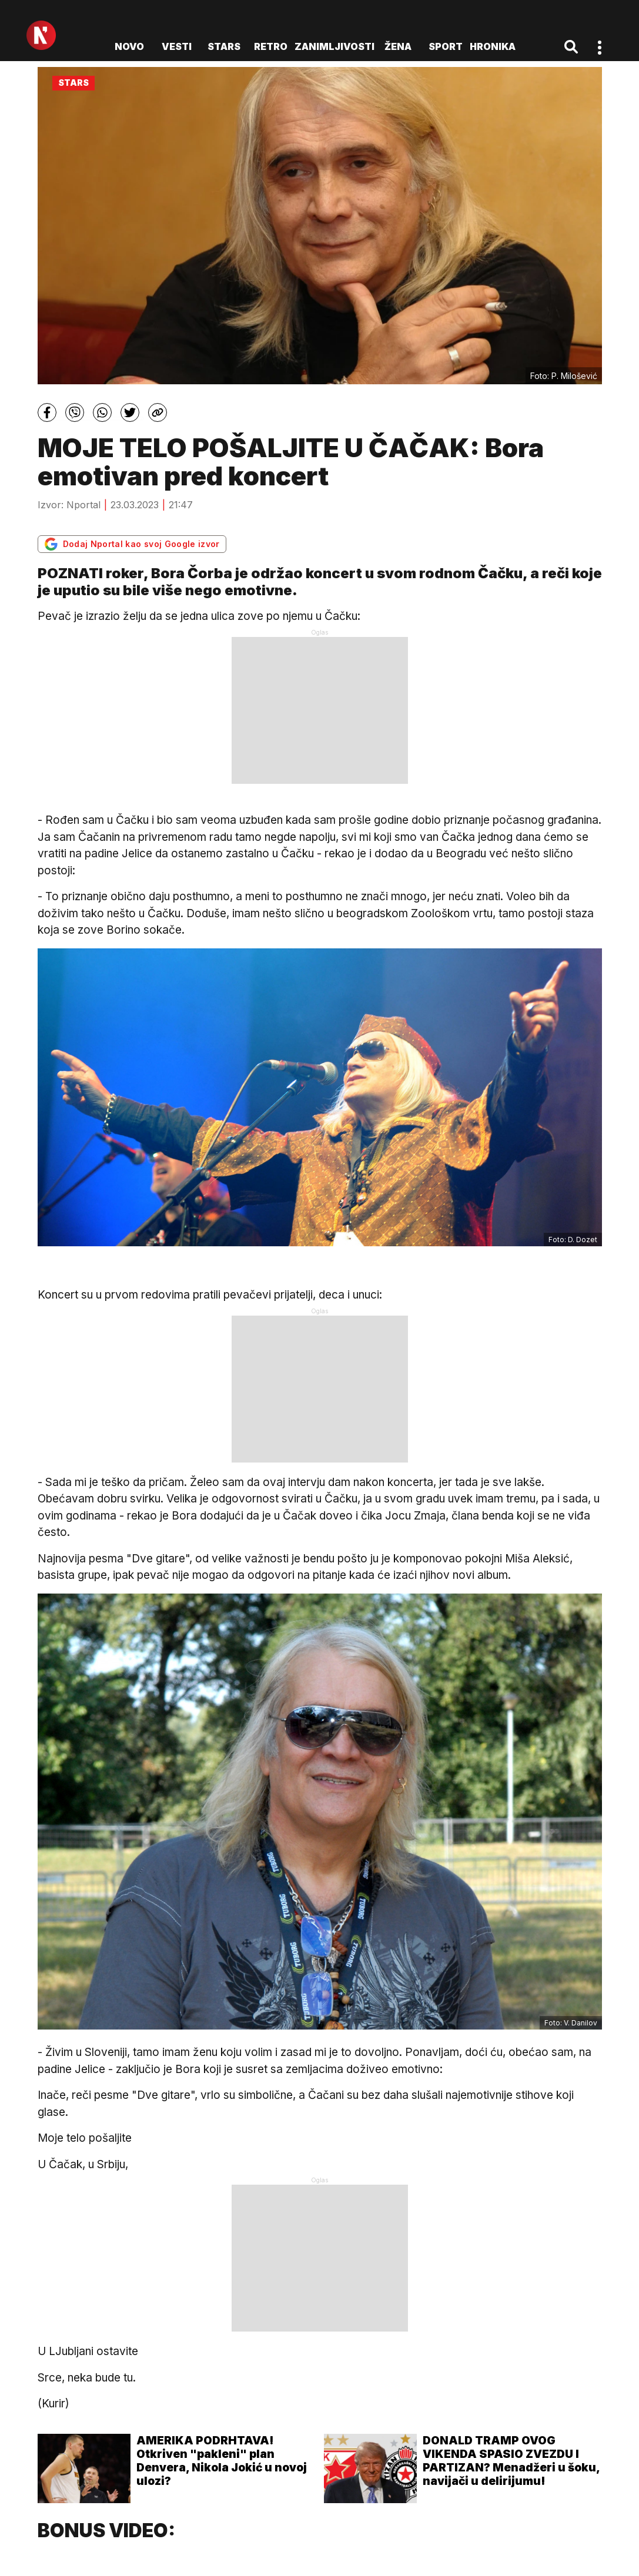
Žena (397, 46)
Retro (270, 46)
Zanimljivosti (334, 46)
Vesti (177, 46)
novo (129, 46)
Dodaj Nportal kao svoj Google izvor (132, 544)
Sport (446, 46)
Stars (224, 46)
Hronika (493, 46)
